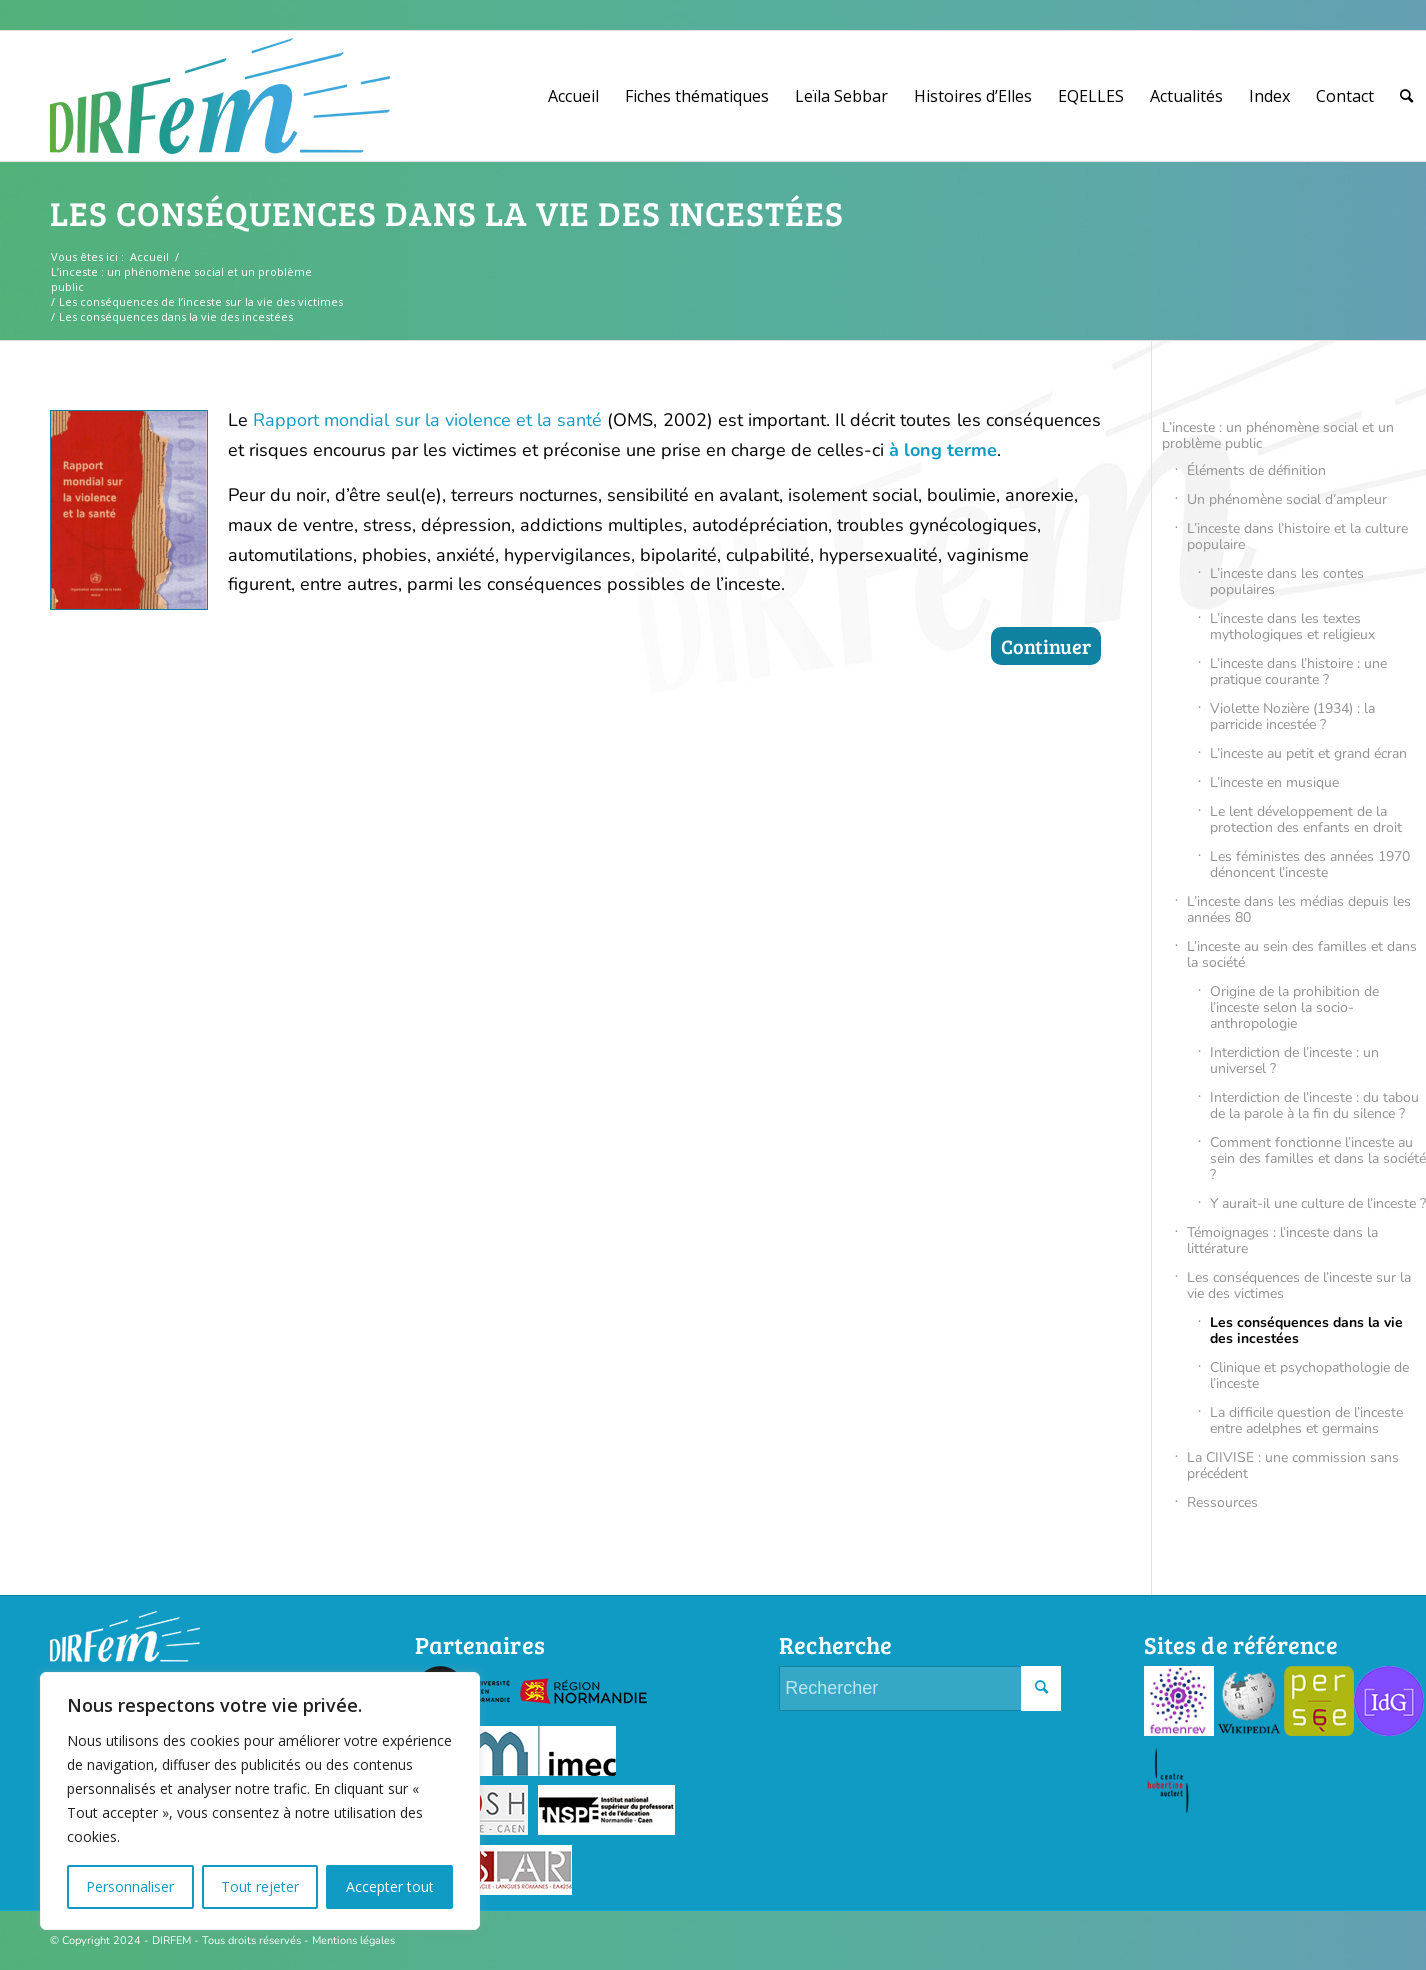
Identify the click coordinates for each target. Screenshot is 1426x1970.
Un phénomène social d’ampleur (1287, 499)
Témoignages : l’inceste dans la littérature (1282, 1240)
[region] (260, 1801)
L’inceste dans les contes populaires (1287, 581)
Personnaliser (130, 1886)
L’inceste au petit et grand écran (1308, 753)
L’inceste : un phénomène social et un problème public (1278, 435)
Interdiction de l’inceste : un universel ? (1294, 1060)
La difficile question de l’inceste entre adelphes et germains (1306, 1420)
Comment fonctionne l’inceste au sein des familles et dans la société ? (1318, 1158)
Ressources (1222, 1502)
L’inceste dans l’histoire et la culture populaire (1297, 536)
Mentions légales (353, 1940)
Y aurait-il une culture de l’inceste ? (1318, 1203)
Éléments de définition (1256, 470)
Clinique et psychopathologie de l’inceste (1309, 1375)
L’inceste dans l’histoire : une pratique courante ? (1298, 671)
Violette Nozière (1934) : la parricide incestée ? (1292, 716)
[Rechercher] (1406, 96)
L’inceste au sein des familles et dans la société (1302, 954)
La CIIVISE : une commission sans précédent (1293, 1465)
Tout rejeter (260, 1886)
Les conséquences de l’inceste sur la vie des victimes (1299, 1285)
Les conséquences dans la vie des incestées (447, 212)
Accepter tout (390, 1886)
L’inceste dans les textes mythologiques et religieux (1292, 626)
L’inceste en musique (1274, 782)
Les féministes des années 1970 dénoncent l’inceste (1310, 864)
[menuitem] (573, 96)
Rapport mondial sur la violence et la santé (427, 420)
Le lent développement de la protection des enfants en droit (1306, 819)
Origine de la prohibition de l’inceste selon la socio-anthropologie (1294, 1007)
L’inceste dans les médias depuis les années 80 (1299, 909)
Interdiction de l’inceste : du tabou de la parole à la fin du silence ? (1314, 1105)
